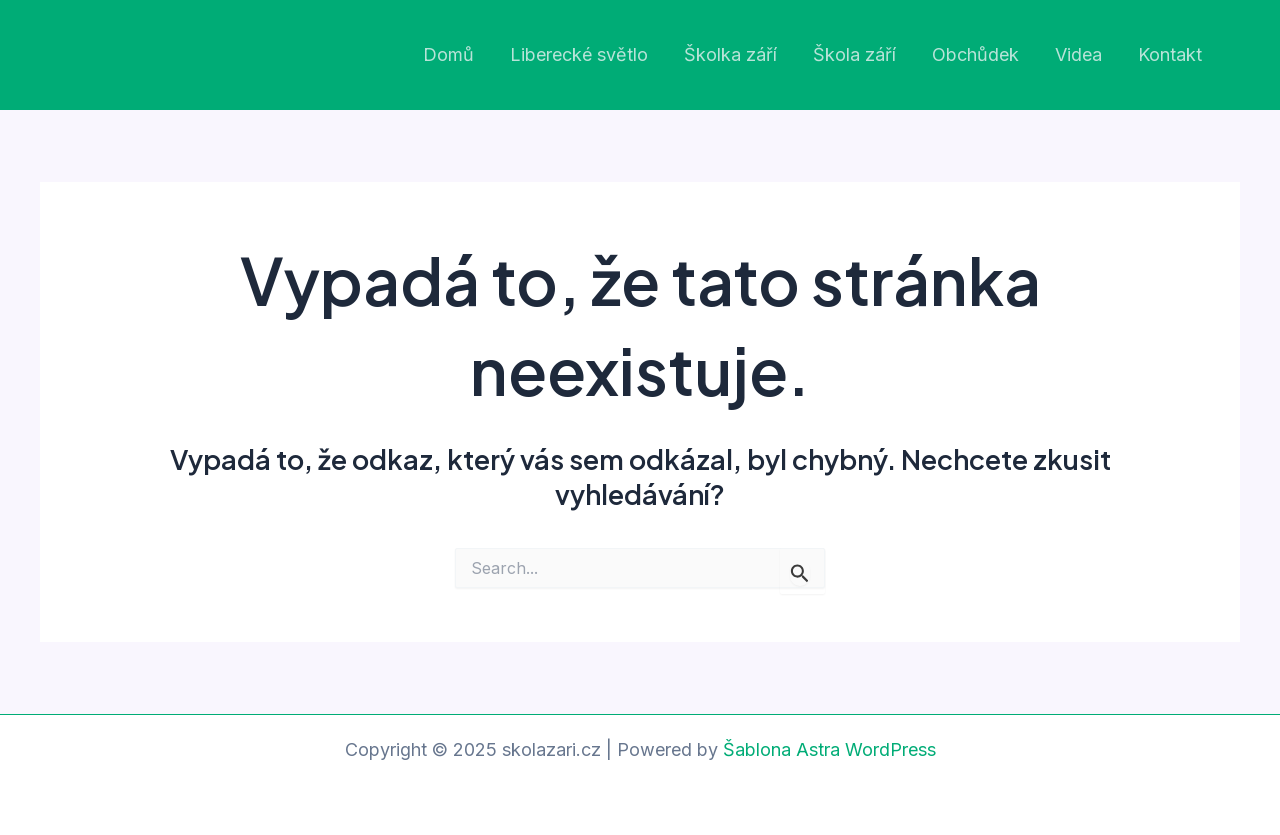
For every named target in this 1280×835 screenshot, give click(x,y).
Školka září (730, 54)
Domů (448, 54)
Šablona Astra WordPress (829, 749)
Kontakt (1170, 54)
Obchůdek (975, 54)
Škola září (854, 54)
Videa (1078, 54)
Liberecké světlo (579, 54)
